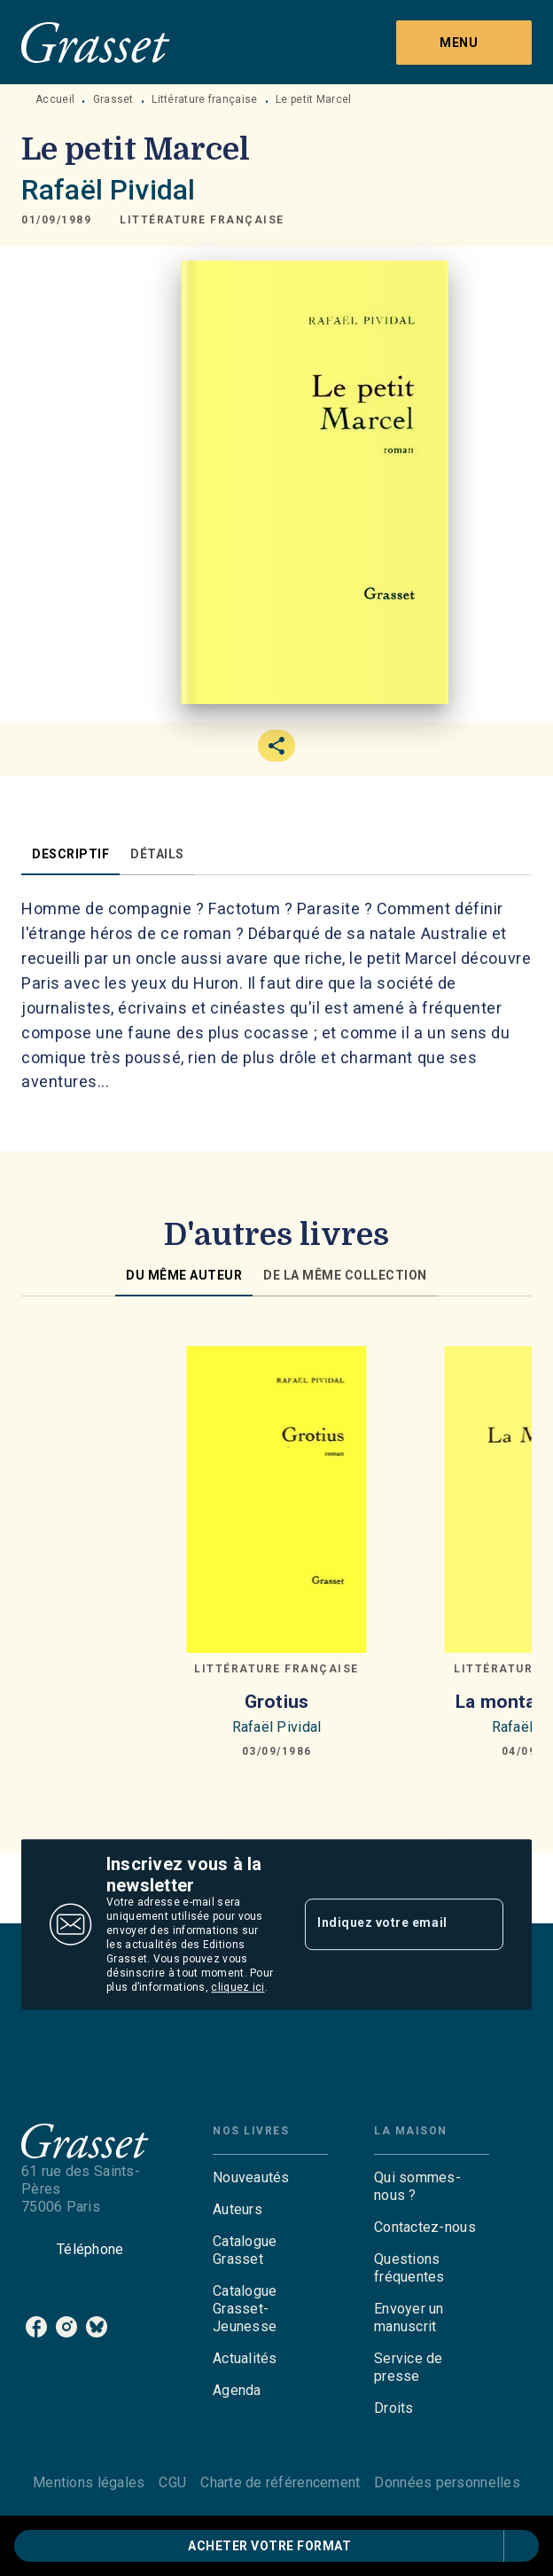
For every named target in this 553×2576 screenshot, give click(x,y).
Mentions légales (88, 2482)
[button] (202, 220)
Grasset (113, 99)
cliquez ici (237, 1987)
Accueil (54, 99)
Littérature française (204, 99)
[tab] (70, 854)
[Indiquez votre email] (382, 1924)
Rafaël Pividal (108, 190)
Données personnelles (446, 2482)
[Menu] (464, 42)
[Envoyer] (482, 1924)
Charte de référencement (280, 2482)
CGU (172, 2482)
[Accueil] (95, 42)
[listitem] (36, 2327)
